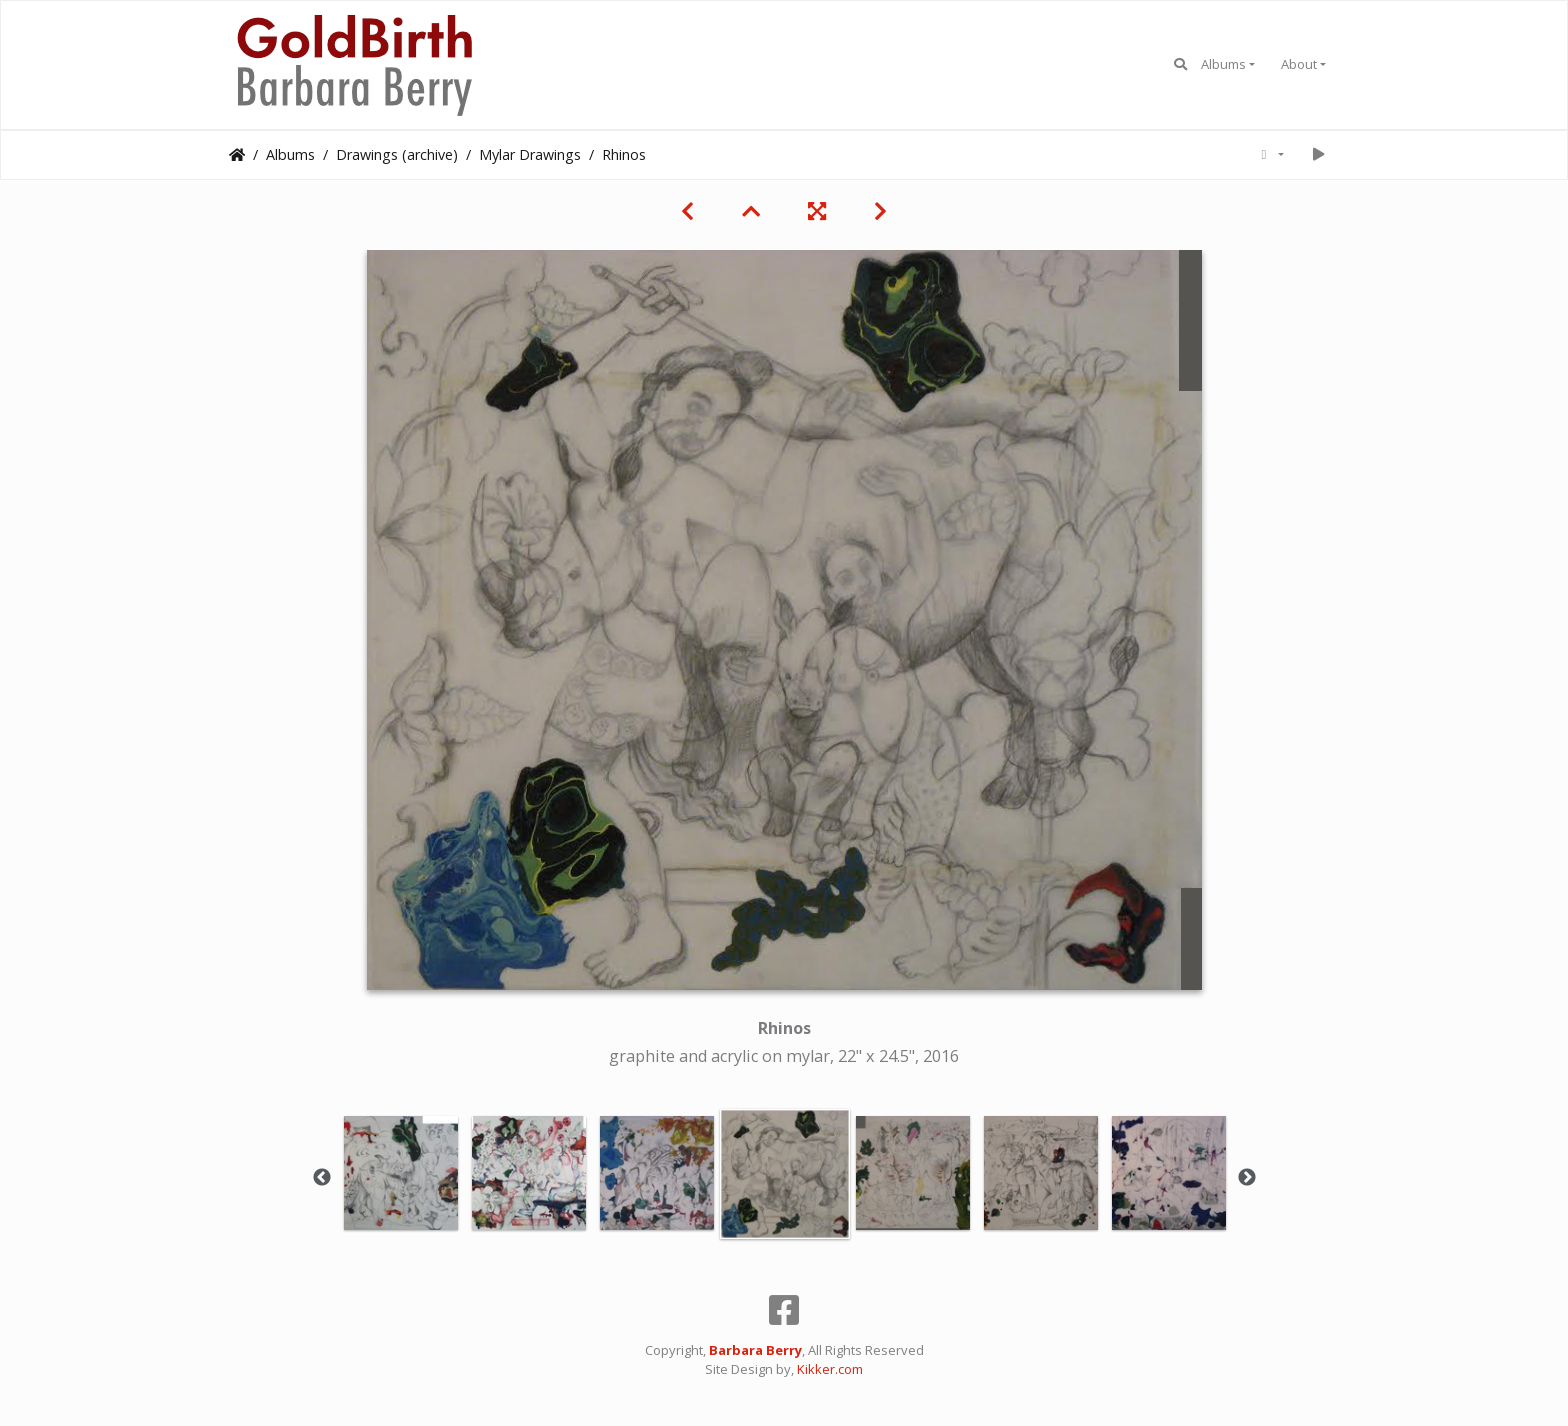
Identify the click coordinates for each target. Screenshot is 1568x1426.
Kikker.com (830, 1369)
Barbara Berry (755, 1350)
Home (237, 155)
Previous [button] (322, 1178)
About (1299, 64)
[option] (401, 1173)
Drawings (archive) (397, 154)
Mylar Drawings (530, 154)
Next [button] (1247, 1178)
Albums (1223, 64)
